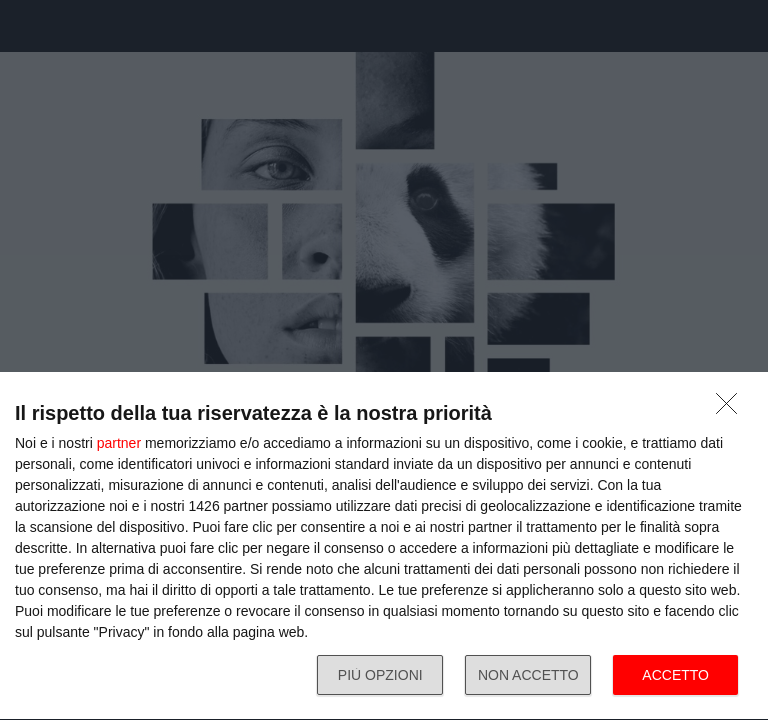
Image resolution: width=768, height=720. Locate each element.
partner (119, 443)
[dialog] (384, 546)
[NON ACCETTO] (732, 409)
